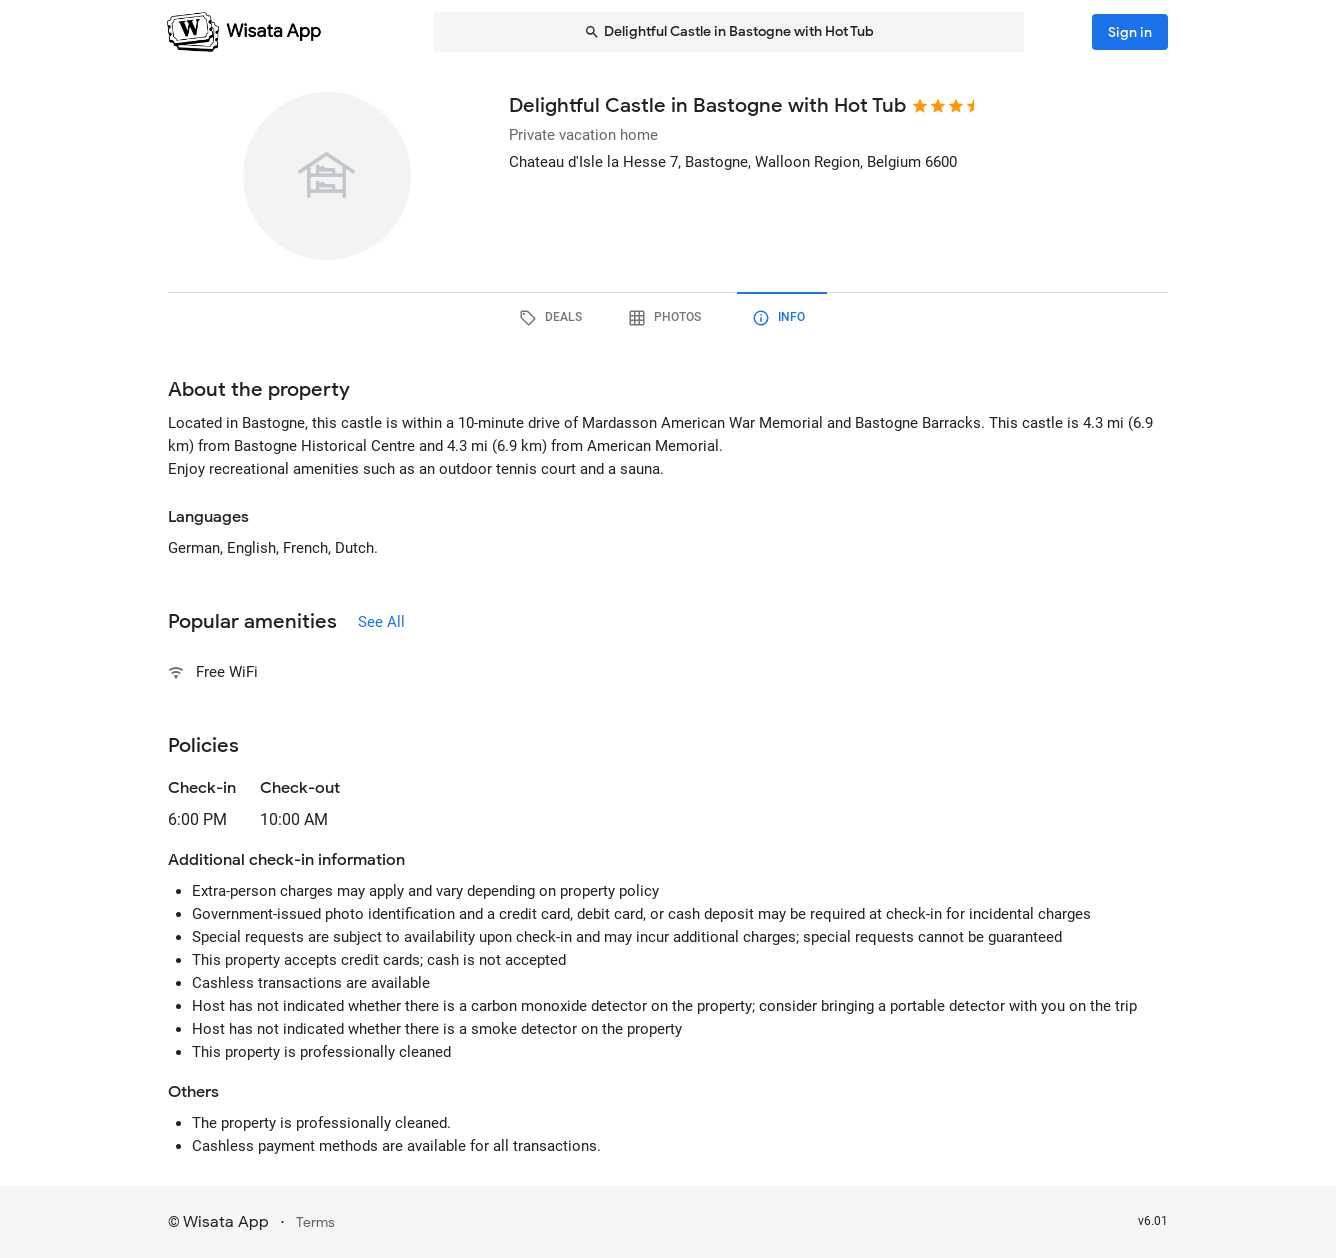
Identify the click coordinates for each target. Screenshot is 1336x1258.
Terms (315, 1222)
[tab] (554, 318)
